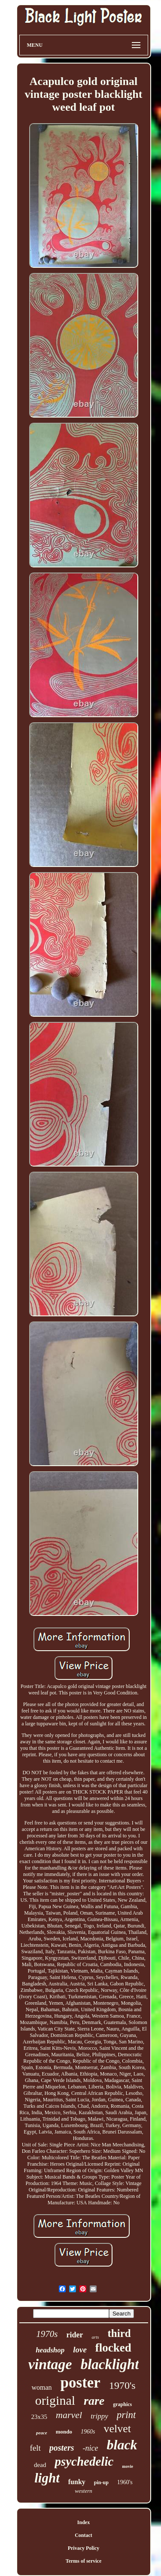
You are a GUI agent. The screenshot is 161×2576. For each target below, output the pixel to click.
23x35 (39, 2416)
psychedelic (84, 2461)
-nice (90, 2448)
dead (40, 2464)
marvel (69, 2414)
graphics (122, 2404)
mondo (64, 2431)
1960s (88, 2431)
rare (94, 2400)
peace (41, 2432)
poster (80, 2382)
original (55, 2400)
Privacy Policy (84, 2548)
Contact (83, 2535)
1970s (47, 2334)
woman (41, 2387)
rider (74, 2335)
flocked (113, 2347)
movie (127, 2466)
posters (61, 2447)
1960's (125, 2482)
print (126, 2414)
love (80, 2349)
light (47, 2477)
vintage (50, 2364)
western (83, 2491)
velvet (117, 2428)
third (119, 2333)
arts (95, 2337)
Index (83, 2522)
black (122, 2444)
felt (35, 2447)
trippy (99, 2416)
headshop (50, 2350)
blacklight (110, 2364)
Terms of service (84, 2561)
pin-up (101, 2482)
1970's (122, 2385)
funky (76, 2481)
